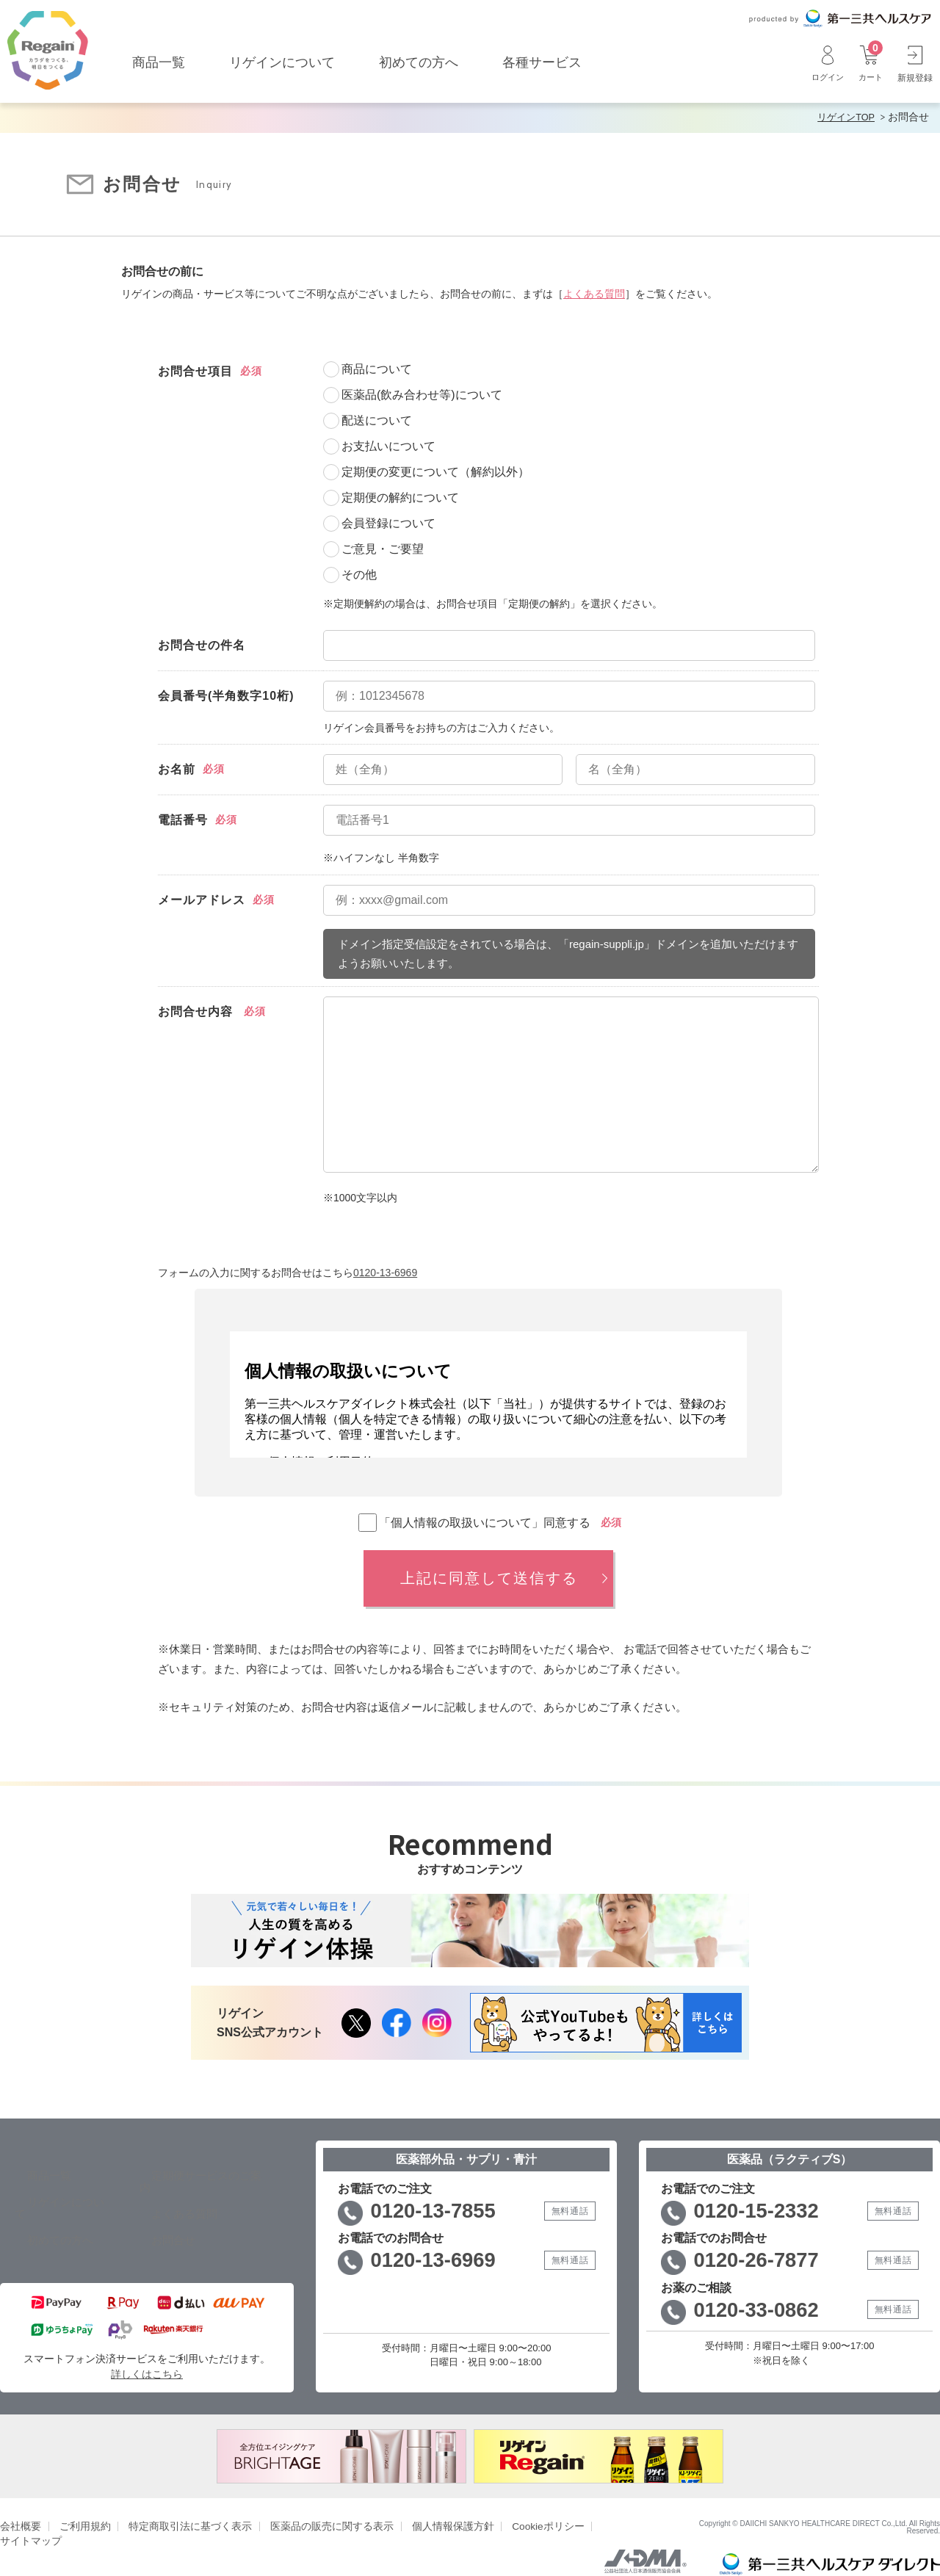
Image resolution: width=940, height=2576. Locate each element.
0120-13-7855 (439, 2209)
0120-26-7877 (762, 2260)
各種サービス (542, 62)
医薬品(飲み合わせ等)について (421, 393)
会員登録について (388, 521)
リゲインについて (282, 62)
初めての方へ (418, 62)
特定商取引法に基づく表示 (179, 2512)
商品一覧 (158, 62)
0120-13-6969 (385, 1270)
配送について (376, 419)
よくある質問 (594, 291)
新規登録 (915, 63)
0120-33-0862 (762, 2312)
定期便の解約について (400, 496)
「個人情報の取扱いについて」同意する (474, 1521)
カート (869, 63)
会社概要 (19, 2512)
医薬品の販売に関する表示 (312, 2512)
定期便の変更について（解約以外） (435, 470)
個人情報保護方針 (426, 2512)
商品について (376, 367)
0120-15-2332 (762, 2209)
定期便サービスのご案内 (195, 2173)
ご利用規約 (80, 2512)
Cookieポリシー (515, 2512)
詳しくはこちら (147, 2360)
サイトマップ (596, 2512)
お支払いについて (388, 444)
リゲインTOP (843, 117)
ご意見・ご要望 (382, 547)
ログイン (824, 63)
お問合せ (154, 2226)
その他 (359, 573)
